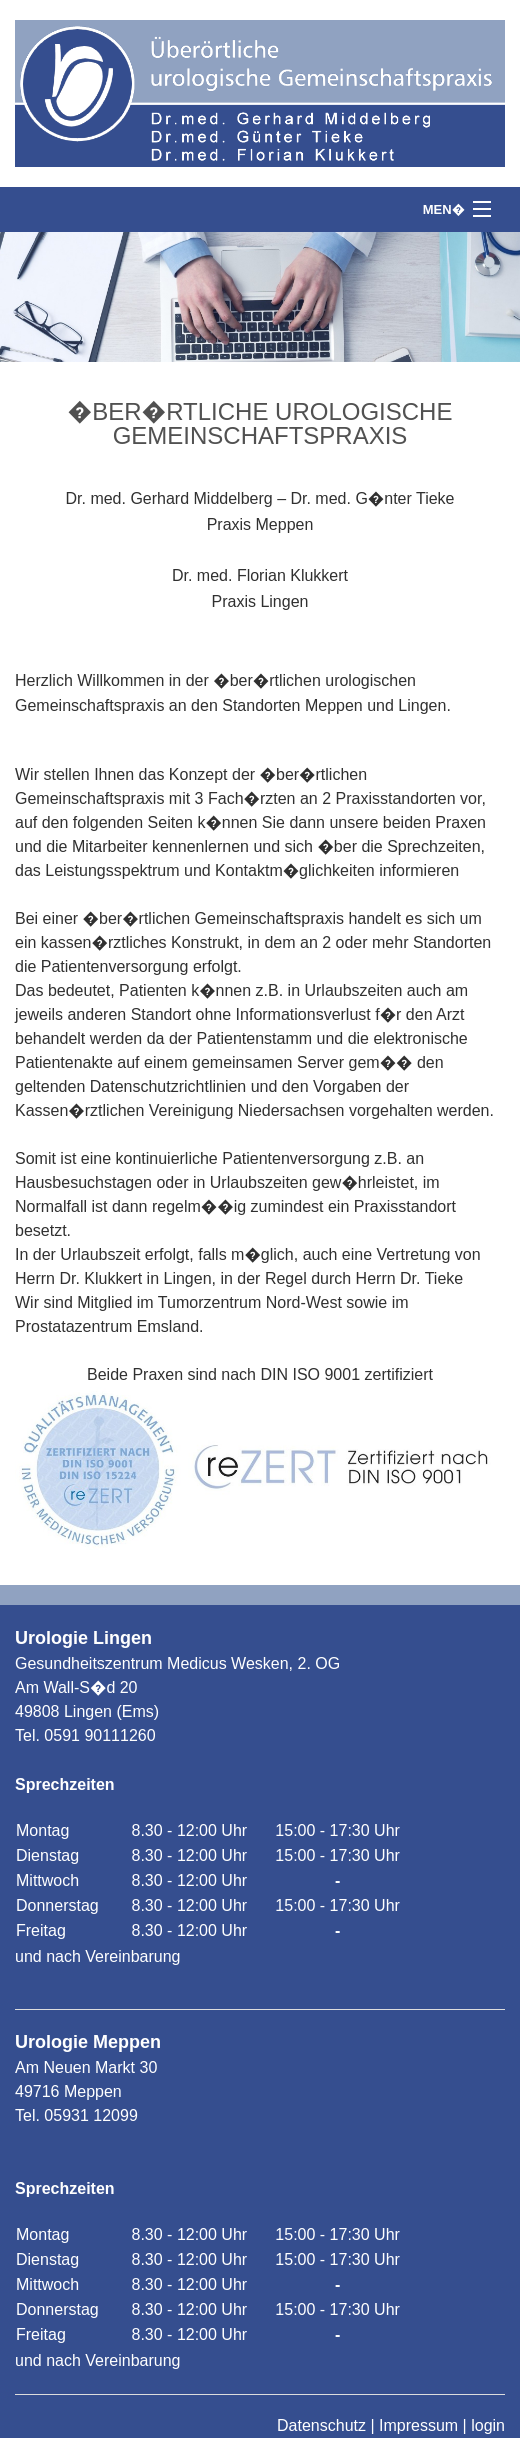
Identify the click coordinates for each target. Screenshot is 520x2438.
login (488, 2425)
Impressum (418, 2425)
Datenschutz (321, 2425)
